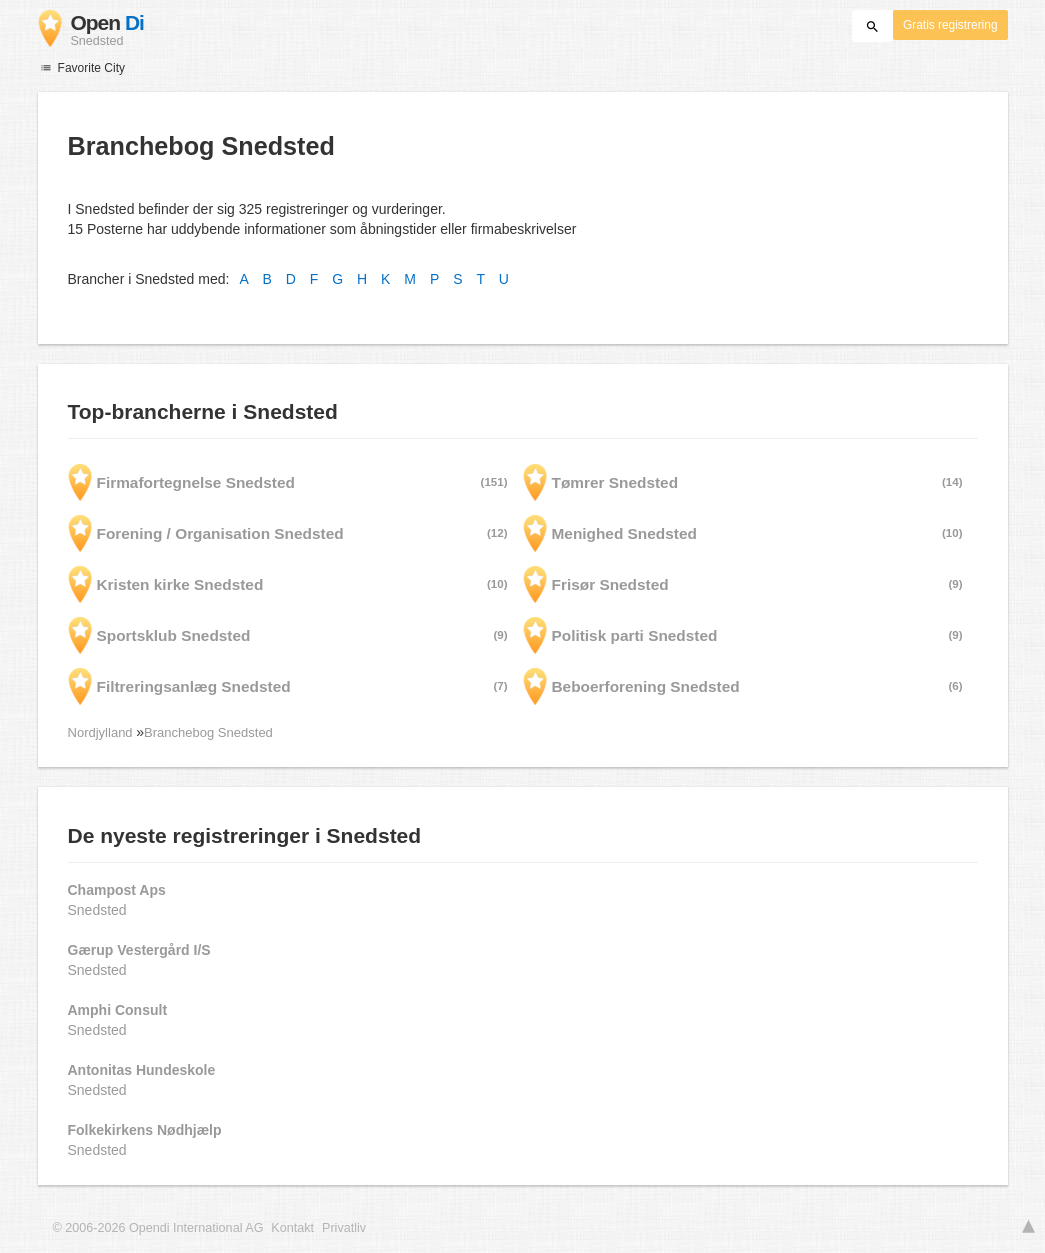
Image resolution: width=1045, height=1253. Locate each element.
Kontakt (292, 1228)
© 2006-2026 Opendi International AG (158, 1228)
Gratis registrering (950, 25)
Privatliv (344, 1228)
